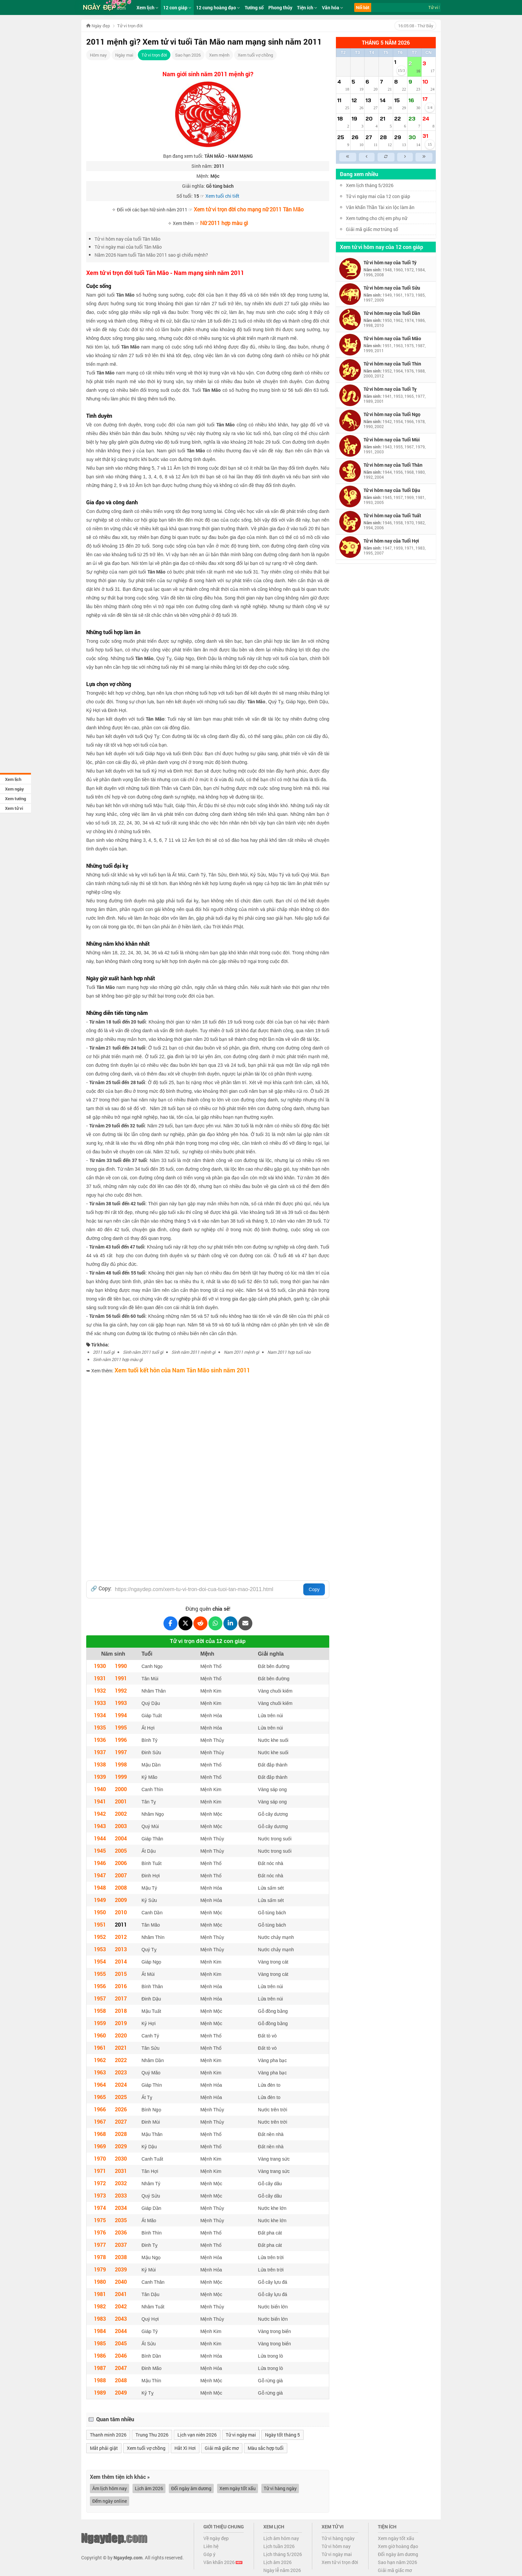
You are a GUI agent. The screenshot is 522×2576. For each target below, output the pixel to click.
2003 (121, 1825)
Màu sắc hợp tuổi (266, 2448)
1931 (100, 1678)
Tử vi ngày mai (241, 2435)
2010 (121, 1912)
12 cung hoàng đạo (218, 7)
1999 (121, 1776)
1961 (100, 2047)
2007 (121, 1875)
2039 (121, 2269)
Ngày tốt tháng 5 (282, 2435)
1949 (100, 1899)
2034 (121, 2207)
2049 (121, 2392)
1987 (100, 2367)
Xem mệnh (219, 55)
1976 (100, 2232)
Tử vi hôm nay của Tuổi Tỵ (390, 389)
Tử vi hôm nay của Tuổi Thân (393, 465)
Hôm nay (98, 55)
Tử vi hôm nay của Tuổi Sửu (392, 288)
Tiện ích (307, 7)
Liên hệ (210, 2546)
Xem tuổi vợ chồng (255, 55)
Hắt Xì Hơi (185, 2448)
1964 (100, 2084)
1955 (100, 1973)
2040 (121, 2281)
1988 (100, 2380)
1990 (121, 1665)
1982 (100, 2306)
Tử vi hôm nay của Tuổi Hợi (391, 541)
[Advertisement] (207, 1424)
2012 (121, 1936)
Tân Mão (125, 295)
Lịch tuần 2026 (279, 2546)
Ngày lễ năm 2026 (282, 2570)
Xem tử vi (14, 808)
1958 (100, 2010)
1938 (100, 1764)
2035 (121, 2220)
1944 (100, 1838)
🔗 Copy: (101, 1588)
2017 (121, 1998)
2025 (121, 2096)
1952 (100, 1936)
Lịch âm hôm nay (281, 2538)
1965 (100, 2096)
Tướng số (254, 7)
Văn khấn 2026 (222, 2562)
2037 (121, 2244)
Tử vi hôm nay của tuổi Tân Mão (127, 239)
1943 (100, 1825)
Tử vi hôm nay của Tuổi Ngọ (392, 414)
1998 (121, 1764)
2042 (121, 2306)
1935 (100, 1727)
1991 (121, 1678)
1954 (100, 1961)
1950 (100, 1912)
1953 (100, 1949)
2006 (121, 1862)
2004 (121, 1838)
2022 (121, 2059)
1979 (100, 2269)
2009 (121, 1899)
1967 (100, 2121)
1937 (100, 1752)
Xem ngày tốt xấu (237, 2488)
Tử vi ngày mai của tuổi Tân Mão (128, 247)
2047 (121, 2367)
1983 (100, 2318)
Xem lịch (13, 779)
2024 (121, 2084)
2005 (121, 1850)
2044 (121, 2330)
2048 (121, 2380)
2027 (121, 2121)
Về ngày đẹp (216, 2538)
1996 (121, 1739)
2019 (121, 2022)
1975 (100, 2220)
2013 (121, 1949)
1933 (100, 1702)
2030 (121, 2158)
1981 (100, 2293)
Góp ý (209, 2554)
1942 (100, 1813)
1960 (100, 2035)
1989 (100, 2392)
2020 (121, 2035)
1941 (100, 1801)
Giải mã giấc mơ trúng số (372, 229)
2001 (121, 1801)
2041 (121, 2293)
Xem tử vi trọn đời (340, 2562)
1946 (100, 1862)
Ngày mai (124, 55)
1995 (121, 1727)
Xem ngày (14, 789)
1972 (100, 2183)
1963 (100, 2072)
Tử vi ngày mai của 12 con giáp (378, 196)
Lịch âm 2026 (149, 2488)
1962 (100, 2059)
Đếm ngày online (109, 2501)
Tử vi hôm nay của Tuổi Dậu (392, 490)
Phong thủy (280, 7)
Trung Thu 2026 (151, 2435)
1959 (100, 2022)
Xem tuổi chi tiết (222, 196)
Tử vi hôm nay (336, 2546)
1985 (100, 2343)
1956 (100, 1986)
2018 (121, 2010)
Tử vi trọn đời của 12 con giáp (208, 1641)
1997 (121, 1752)
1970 (100, 2158)
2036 (121, 2232)
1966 (100, 2109)
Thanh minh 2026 (108, 2435)
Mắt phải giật (104, 2448)
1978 (100, 2256)
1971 (100, 2170)
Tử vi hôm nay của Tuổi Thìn (392, 363)
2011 (121, 1924)
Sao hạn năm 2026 (397, 2562)
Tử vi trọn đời (154, 55)
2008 (121, 1887)
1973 (100, 2195)
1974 (100, 2207)
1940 (100, 1788)
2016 (121, 1986)
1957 (100, 1998)
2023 (121, 2072)
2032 (121, 2183)
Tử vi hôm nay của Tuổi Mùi (392, 439)
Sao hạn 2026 (188, 55)
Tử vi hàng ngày (280, 2488)
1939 (100, 1776)
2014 (121, 1961)
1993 (121, 1702)
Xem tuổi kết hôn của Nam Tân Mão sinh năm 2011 (182, 1370)
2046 (121, 2355)
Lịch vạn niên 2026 (197, 2435)
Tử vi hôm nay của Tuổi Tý (390, 262)
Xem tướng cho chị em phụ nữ (376, 218)
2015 (121, 1973)
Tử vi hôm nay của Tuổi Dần (392, 313)
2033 (121, 2195)
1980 (100, 2281)
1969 (100, 2146)
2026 (121, 2109)
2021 (121, 2047)
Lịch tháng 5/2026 (282, 2554)
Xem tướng (15, 799)
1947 (100, 1875)
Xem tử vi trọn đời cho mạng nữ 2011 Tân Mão (249, 209)
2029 (121, 2146)
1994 (121, 1715)
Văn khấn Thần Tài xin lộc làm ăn (380, 207)
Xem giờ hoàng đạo (398, 2546)
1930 (100, 1665)
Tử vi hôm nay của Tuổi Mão (392, 338)
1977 (100, 2244)
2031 (121, 2170)
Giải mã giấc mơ (222, 2448)
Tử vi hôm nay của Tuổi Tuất (392, 515)
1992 (121, 1690)
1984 (100, 2330)
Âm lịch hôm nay (109, 2488)
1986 (100, 2355)
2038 (121, 2256)
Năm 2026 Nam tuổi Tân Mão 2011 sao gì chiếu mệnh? (151, 255)
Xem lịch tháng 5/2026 (369, 185)
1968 (100, 2133)
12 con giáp (177, 7)
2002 (121, 1813)
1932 (100, 1690)
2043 (121, 2318)
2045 (121, 2343)
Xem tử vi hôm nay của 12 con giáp (381, 246)
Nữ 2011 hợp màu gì (224, 222)
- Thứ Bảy (415, 26)
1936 (100, 1739)
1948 (100, 1887)
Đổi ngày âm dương (191, 2488)
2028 (121, 2133)
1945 (100, 1850)
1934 (100, 1715)
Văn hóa (332, 7)
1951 (100, 1924)
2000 (121, 1788)
